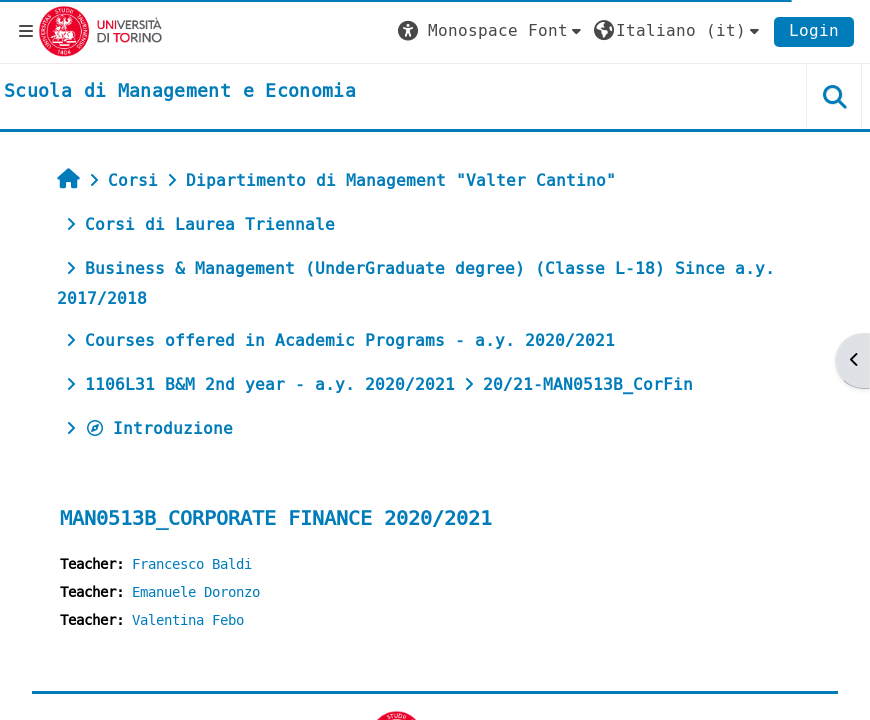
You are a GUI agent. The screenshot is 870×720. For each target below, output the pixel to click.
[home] (180, 92)
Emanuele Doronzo (196, 592)
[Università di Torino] (100, 30)
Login (814, 30)
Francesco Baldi (192, 564)
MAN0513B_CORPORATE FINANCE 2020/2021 (276, 518)
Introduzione (159, 428)
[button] (492, 31)
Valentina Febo (188, 620)
